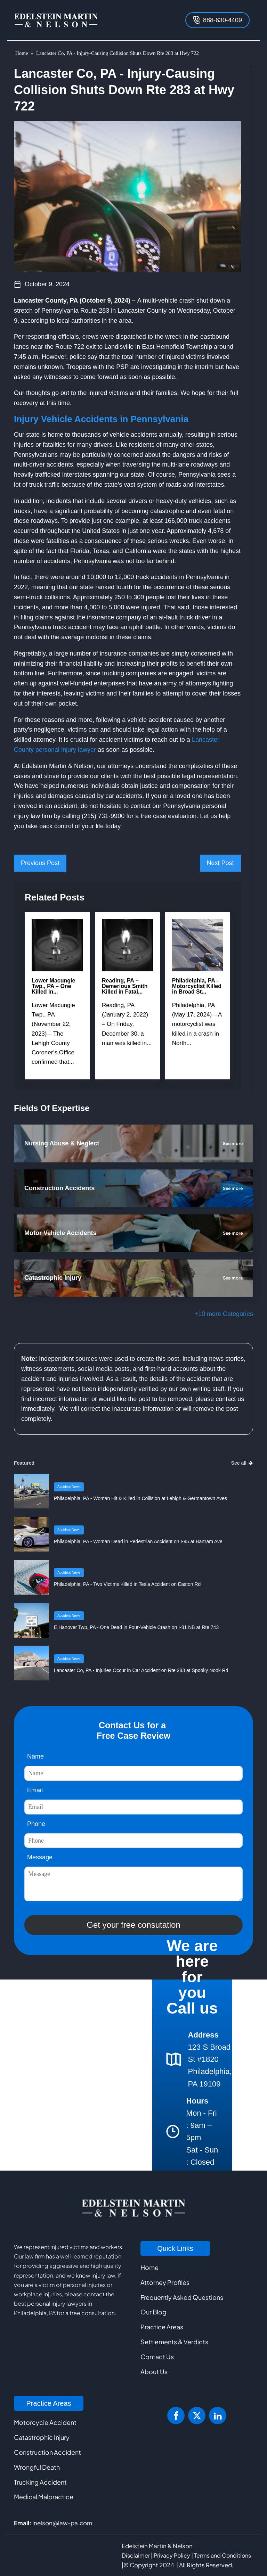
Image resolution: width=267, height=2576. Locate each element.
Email (35, 1790)
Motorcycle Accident (45, 2422)
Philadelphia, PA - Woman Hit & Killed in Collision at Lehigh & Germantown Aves (140, 1498)
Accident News (68, 1487)
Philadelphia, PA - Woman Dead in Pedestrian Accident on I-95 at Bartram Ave (138, 1541)
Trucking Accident (40, 2482)
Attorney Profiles (164, 2282)
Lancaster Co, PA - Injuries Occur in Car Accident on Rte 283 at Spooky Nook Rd (141, 1670)
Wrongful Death (37, 2467)
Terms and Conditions (222, 2555)
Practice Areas (161, 2327)
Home (21, 53)
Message (39, 1857)
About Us (154, 2372)
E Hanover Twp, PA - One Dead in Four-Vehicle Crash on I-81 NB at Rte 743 (136, 1627)
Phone (36, 1823)
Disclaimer (136, 2555)
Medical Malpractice (43, 2497)
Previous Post (40, 862)
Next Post (220, 862)
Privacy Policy (172, 2555)
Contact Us (157, 2357)
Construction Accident (47, 2452)
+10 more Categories (223, 1313)
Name (35, 1756)
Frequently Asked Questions (181, 2297)
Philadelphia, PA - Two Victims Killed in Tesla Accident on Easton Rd (127, 1584)
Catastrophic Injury (42, 2437)
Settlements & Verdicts (174, 2342)
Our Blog (153, 2312)
